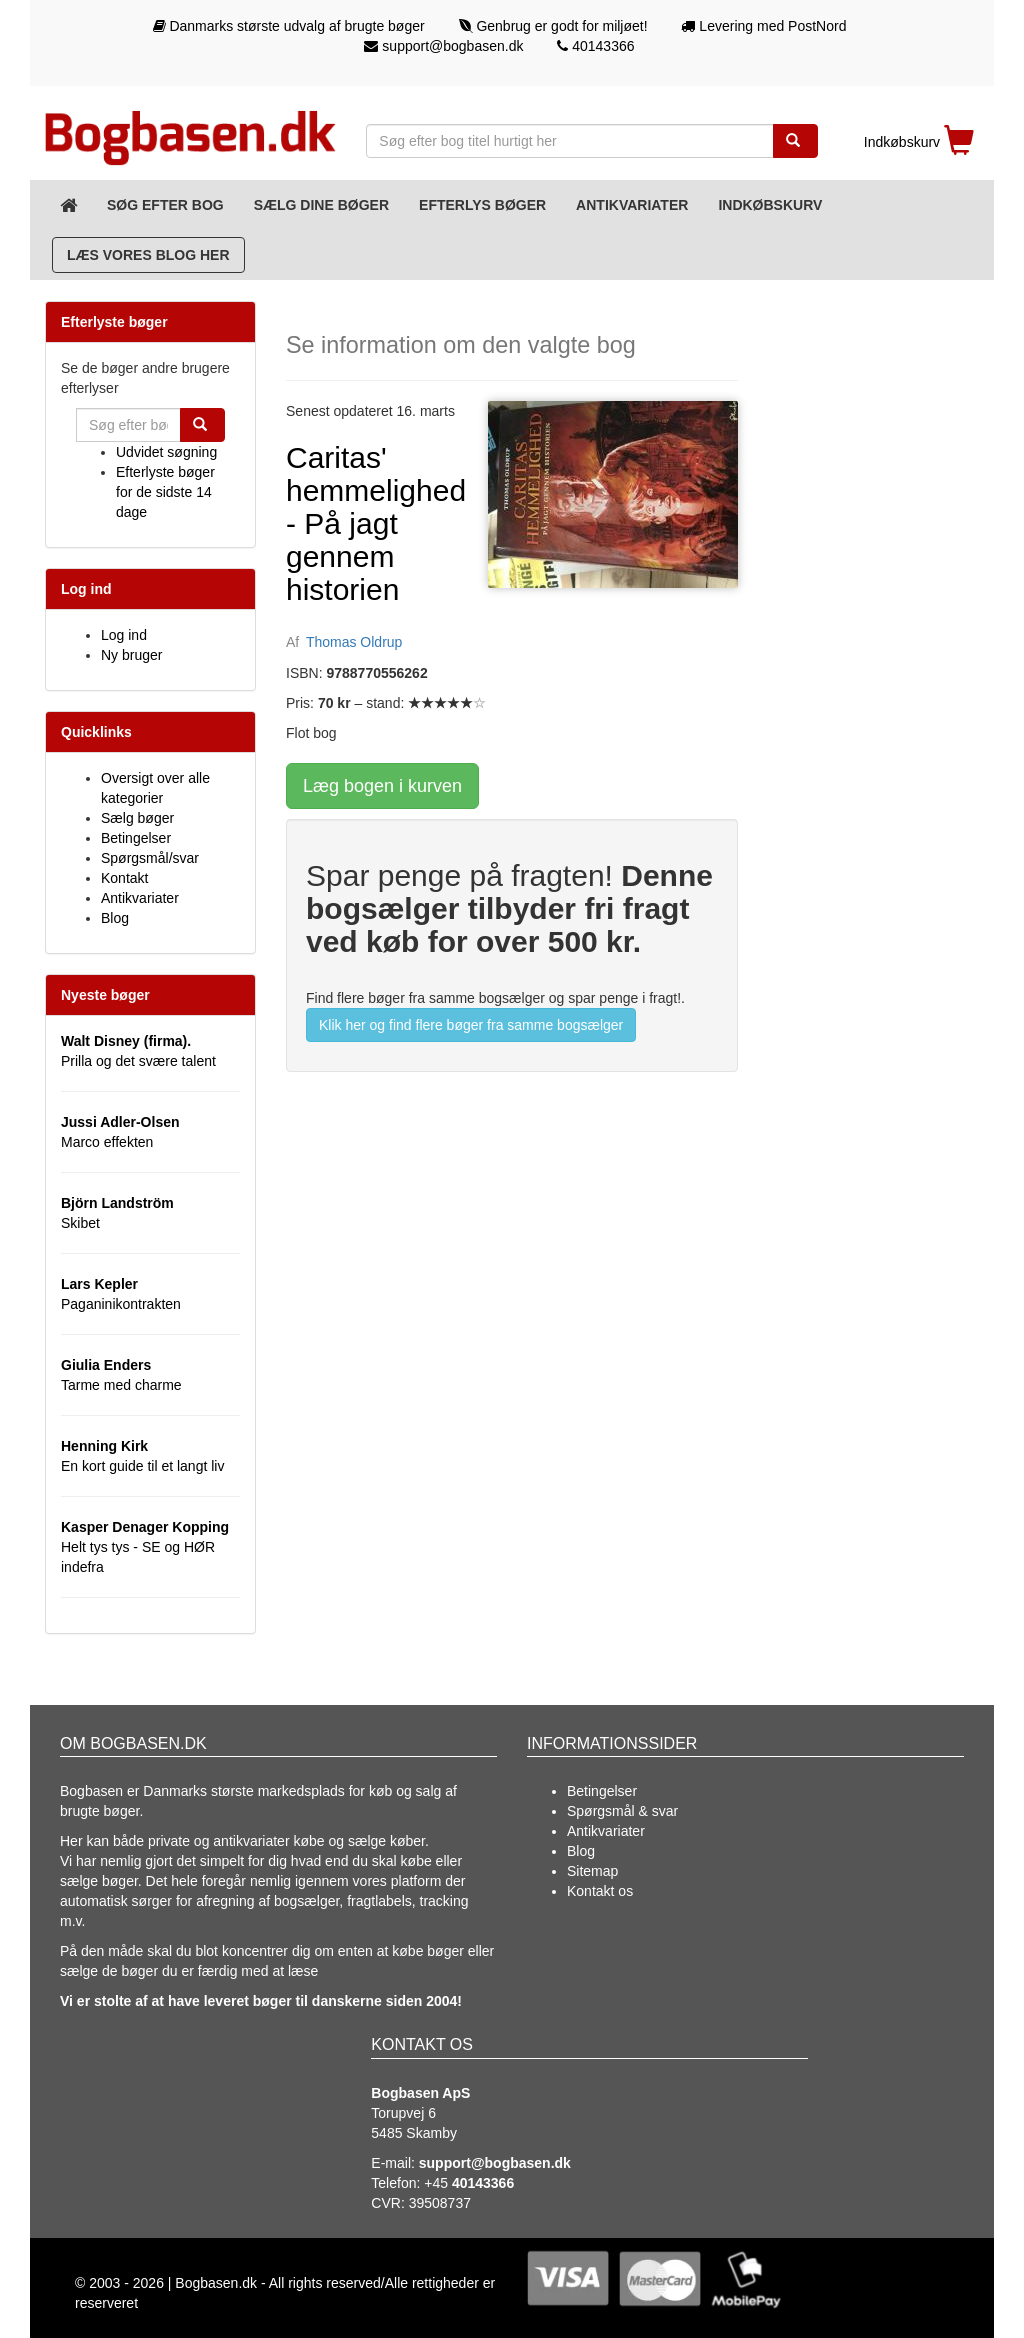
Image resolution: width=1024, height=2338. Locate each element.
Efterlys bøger (482, 205)
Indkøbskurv (770, 205)
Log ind (124, 635)
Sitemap (592, 1871)
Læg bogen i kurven (382, 786)
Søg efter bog (165, 205)
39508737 (440, 2203)
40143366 (595, 46)
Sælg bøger (137, 818)
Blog (115, 918)
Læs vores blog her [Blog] (148, 255)
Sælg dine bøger (321, 205)
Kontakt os (600, 1891)
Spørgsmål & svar (622, 1811)
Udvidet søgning (166, 452)
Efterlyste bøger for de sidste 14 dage (165, 492)
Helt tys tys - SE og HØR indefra (145, 1547)
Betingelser (136, 838)
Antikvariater (632, 205)
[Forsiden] (68, 205)
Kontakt (124, 878)
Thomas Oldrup (354, 642)
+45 (469, 2183)
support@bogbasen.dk (443, 46)
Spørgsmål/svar (150, 858)
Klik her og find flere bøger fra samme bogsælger (471, 1025)
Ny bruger (131, 655)
